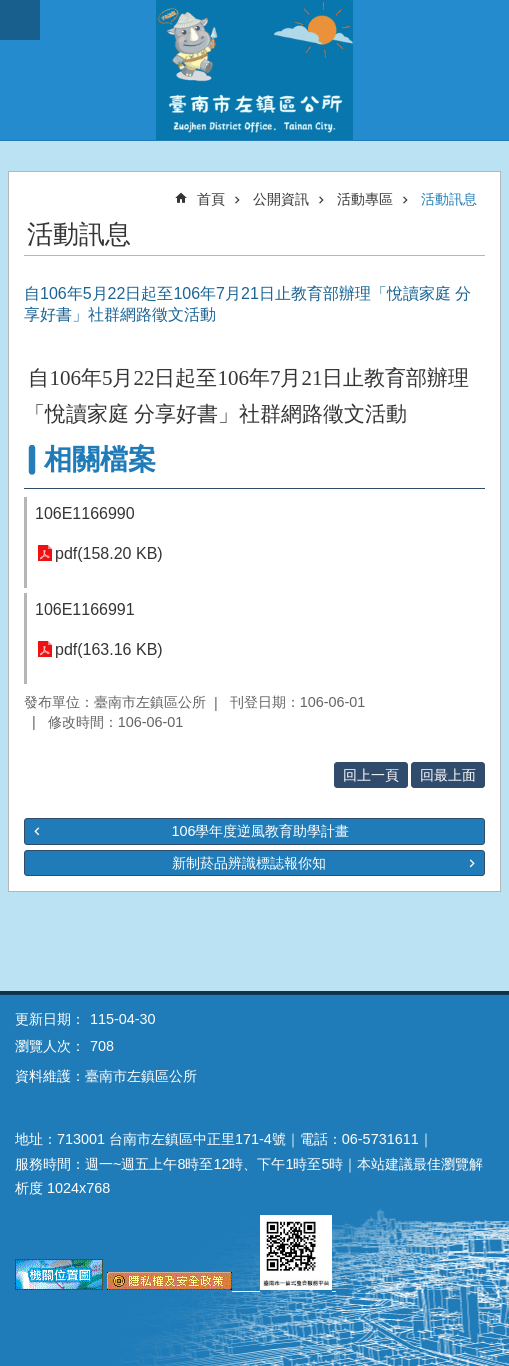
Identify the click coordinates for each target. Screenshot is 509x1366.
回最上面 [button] (448, 775)
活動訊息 (449, 199)
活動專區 (365, 199)
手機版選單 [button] (20, 20)
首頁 (211, 199)
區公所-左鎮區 (254, 70)
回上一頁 (371, 775)
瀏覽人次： (50, 1046)
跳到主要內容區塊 (10, 10)
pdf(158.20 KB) (109, 553)
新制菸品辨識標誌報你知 (249, 863)
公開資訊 (281, 199)
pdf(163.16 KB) (109, 649)
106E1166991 (85, 609)
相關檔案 (100, 459)
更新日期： (50, 1019)
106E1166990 (85, 513)
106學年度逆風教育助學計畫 (260, 831)
